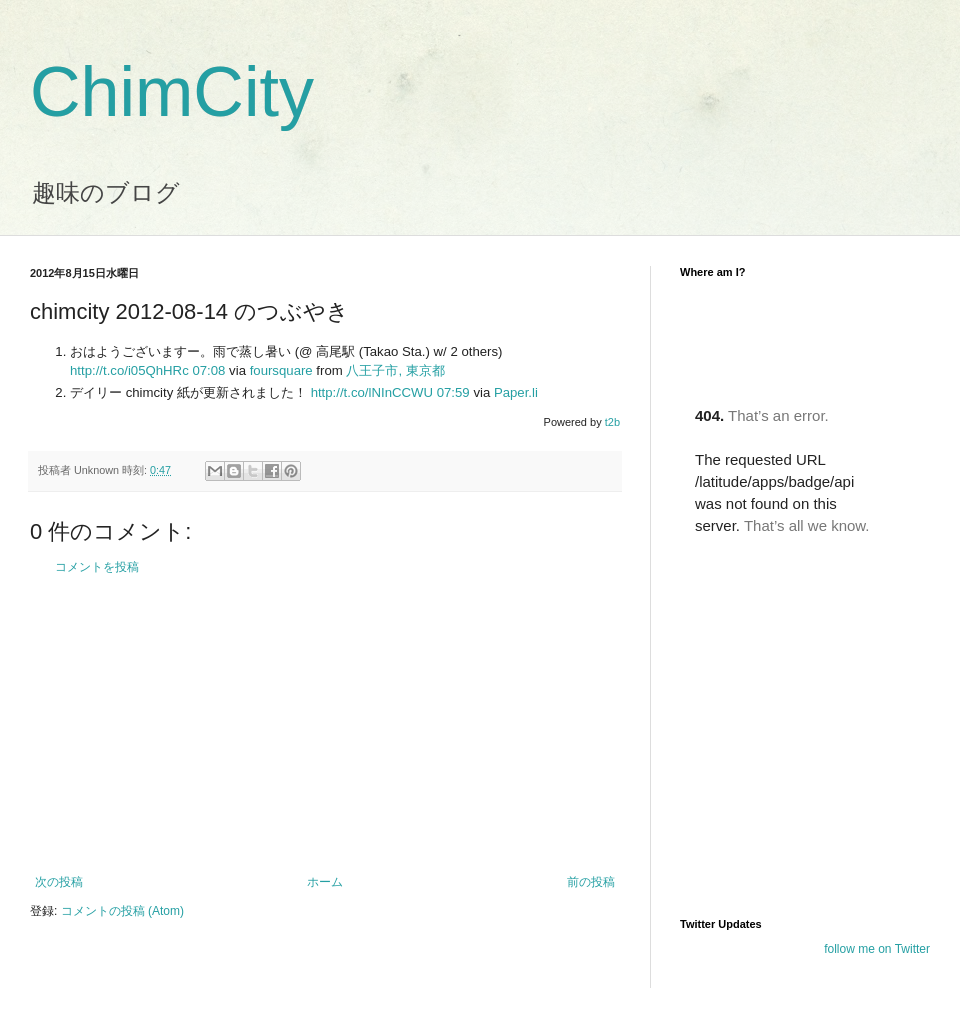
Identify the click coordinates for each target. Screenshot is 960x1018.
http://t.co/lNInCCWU (372, 392)
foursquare (281, 370)
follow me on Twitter (877, 949)
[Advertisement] (325, 725)
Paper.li (516, 392)
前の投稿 (591, 882)
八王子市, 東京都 (395, 370)
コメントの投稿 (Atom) (122, 911)
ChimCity (172, 92)
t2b (612, 422)
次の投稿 (59, 882)
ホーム (325, 882)
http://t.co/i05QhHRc (129, 370)
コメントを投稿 (97, 567)
